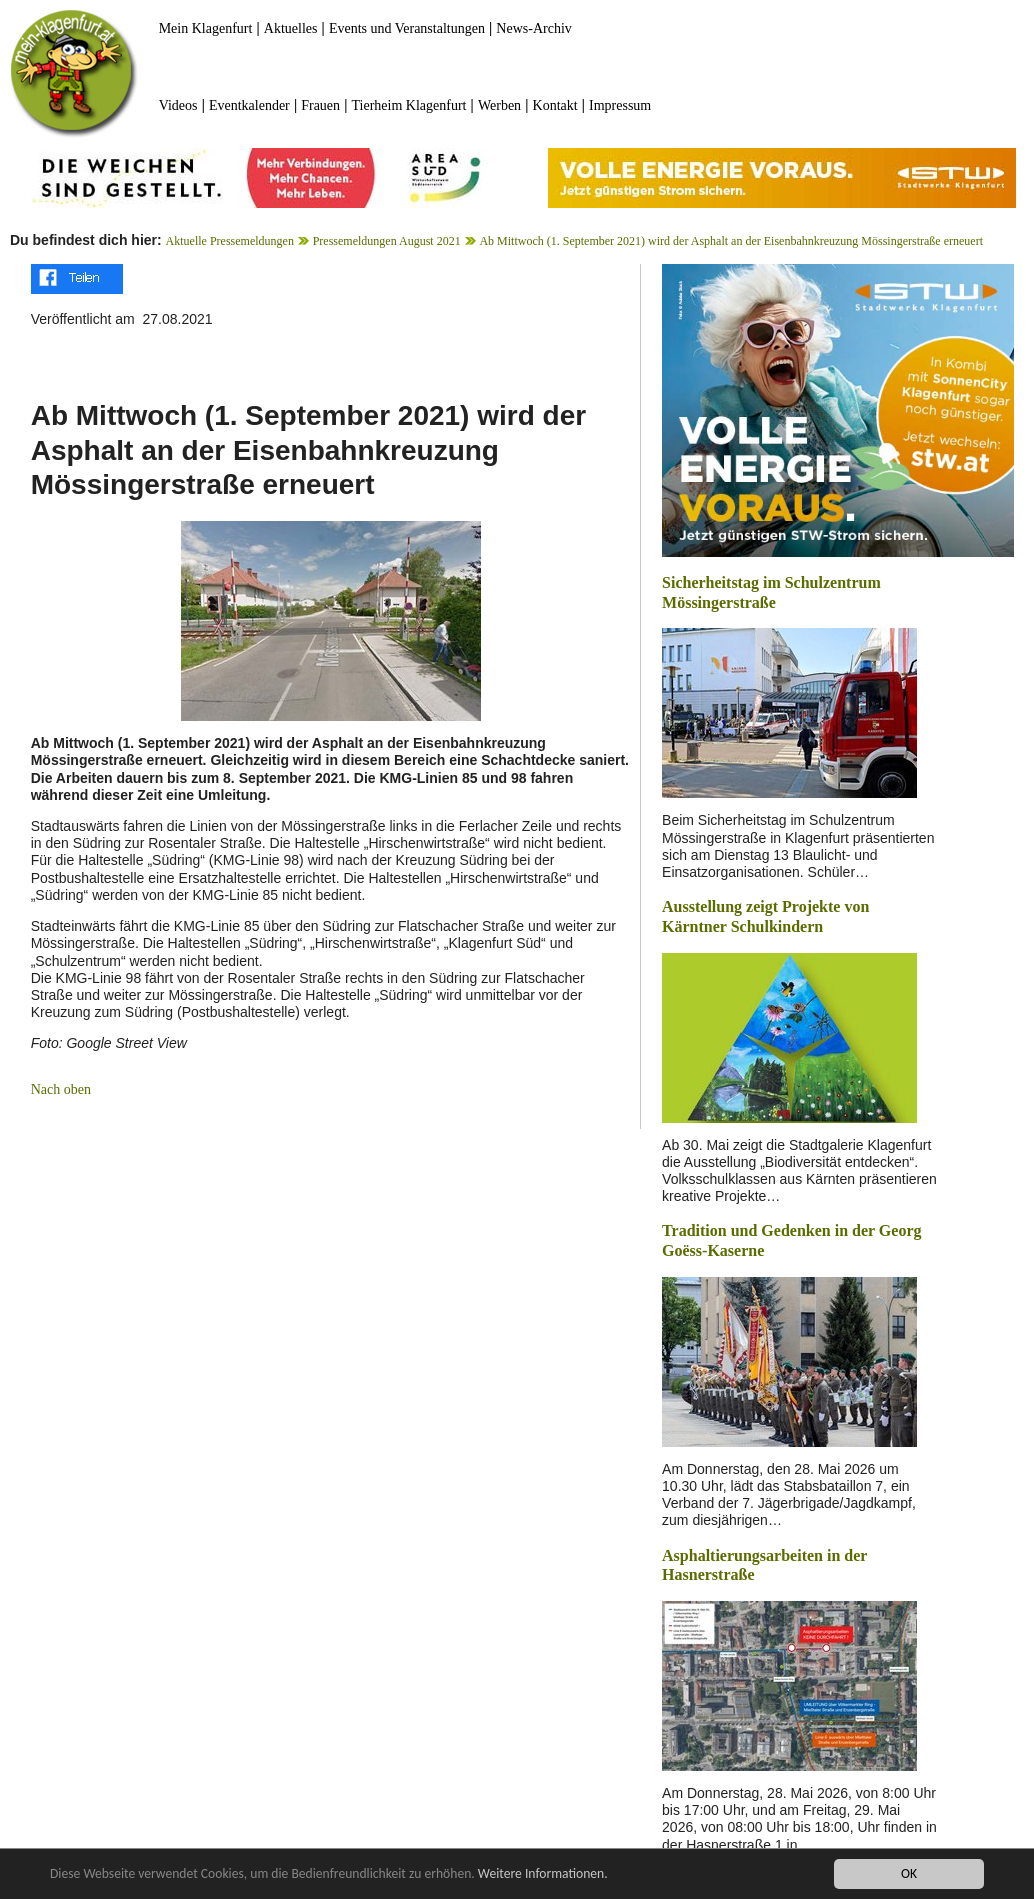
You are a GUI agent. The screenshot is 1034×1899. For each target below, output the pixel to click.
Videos (178, 105)
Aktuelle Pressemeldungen (230, 241)
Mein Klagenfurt (206, 28)
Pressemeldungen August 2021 (387, 241)
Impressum (620, 105)
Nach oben (61, 1089)
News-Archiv (533, 28)
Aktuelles (291, 28)
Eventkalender (249, 105)
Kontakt (555, 105)
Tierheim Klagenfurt (409, 105)
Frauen (320, 105)
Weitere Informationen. (543, 1873)
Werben (499, 105)
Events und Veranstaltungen (407, 28)
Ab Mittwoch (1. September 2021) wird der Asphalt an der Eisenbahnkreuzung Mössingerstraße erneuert (731, 241)
